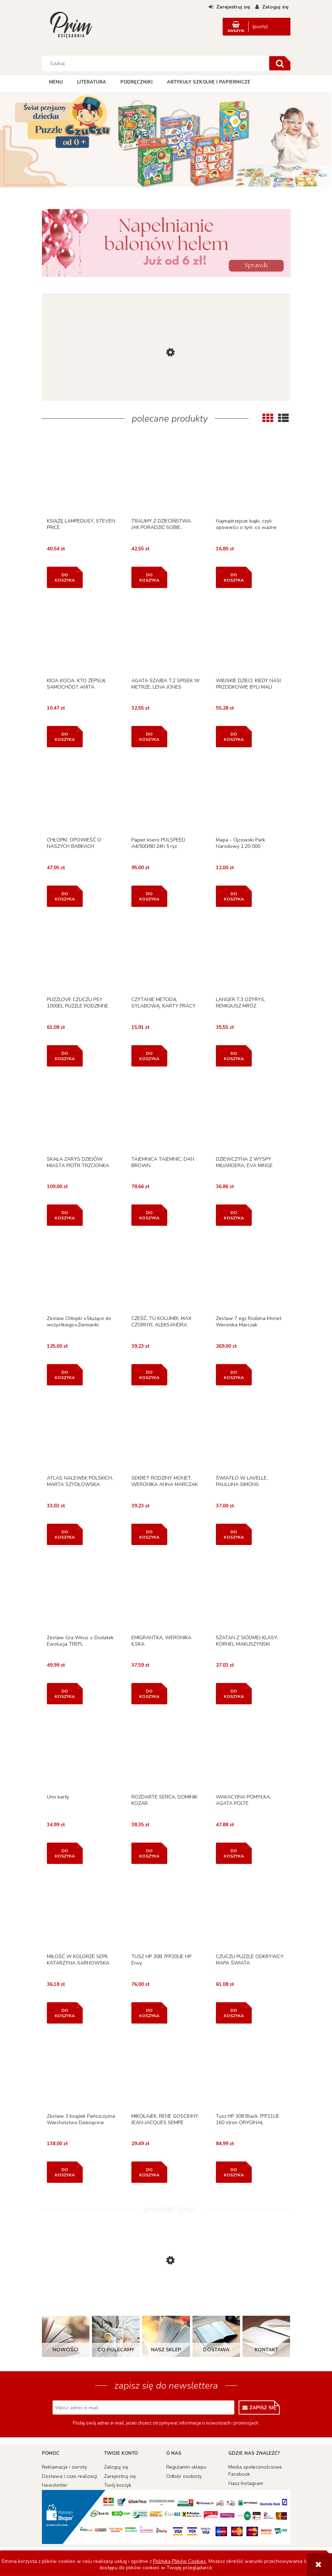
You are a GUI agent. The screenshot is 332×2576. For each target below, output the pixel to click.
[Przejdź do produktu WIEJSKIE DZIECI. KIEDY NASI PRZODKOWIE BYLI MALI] (250, 638)
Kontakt (266, 2349)
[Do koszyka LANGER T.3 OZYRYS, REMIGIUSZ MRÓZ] (234, 1056)
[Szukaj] (279, 63)
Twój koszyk (117, 2485)
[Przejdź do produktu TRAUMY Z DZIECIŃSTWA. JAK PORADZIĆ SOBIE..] (166, 478)
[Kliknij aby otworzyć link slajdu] (166, 141)
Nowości (65, 2349)
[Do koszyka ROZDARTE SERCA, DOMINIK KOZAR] (149, 1853)
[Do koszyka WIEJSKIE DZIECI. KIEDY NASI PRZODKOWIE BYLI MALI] (234, 736)
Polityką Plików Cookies (179, 2561)
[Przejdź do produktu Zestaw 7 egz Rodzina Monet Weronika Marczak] (250, 1275)
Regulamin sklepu (186, 2467)
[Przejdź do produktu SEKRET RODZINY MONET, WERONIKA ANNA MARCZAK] (166, 1435)
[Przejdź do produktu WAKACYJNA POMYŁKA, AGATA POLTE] (250, 1754)
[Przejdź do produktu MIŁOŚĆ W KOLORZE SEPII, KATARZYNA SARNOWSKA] (81, 1914)
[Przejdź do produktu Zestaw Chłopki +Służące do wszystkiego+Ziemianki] (81, 1275)
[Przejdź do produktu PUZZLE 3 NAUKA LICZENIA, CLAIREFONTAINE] (166, 2296)
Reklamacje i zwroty (64, 2467)
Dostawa (216, 2349)
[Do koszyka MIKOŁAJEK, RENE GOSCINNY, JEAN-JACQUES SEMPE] (149, 2172)
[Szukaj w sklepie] (156, 63)
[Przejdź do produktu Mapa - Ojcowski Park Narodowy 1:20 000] (250, 797)
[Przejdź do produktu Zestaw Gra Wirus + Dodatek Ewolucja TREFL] (81, 1595)
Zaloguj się (116, 2467)
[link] (166, 243)
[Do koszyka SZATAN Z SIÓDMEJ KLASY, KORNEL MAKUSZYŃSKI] (234, 1693)
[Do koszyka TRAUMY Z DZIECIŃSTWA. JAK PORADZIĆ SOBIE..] (149, 577)
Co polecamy (116, 2349)
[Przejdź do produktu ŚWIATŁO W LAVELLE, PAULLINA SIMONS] (250, 1435)
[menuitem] (56, 82)
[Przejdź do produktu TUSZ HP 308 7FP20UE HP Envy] (166, 1914)
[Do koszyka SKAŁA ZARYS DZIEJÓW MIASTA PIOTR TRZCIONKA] (65, 1215)
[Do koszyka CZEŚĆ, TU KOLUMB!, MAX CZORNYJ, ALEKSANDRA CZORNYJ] (149, 1374)
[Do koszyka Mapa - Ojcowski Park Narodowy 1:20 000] (234, 896)
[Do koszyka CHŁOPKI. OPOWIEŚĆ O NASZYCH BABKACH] (65, 896)
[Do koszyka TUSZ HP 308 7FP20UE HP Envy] (149, 2013)
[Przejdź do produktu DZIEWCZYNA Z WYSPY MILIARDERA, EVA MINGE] (250, 1116)
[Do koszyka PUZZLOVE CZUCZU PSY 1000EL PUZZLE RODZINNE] (65, 1056)
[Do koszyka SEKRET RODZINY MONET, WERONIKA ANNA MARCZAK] (149, 1534)
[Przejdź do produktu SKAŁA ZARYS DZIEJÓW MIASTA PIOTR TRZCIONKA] (81, 1116)
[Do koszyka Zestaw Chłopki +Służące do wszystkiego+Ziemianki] (65, 1374)
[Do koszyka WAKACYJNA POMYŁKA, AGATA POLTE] (234, 1853)
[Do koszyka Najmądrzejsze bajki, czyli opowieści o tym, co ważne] (234, 577)
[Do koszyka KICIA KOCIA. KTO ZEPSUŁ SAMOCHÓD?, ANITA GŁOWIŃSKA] (65, 736)
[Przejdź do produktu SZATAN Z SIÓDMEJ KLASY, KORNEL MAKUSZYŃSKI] (250, 1595)
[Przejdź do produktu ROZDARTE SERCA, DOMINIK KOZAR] (166, 1754)
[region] (166, 141)
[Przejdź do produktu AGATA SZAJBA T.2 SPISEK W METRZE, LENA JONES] (166, 638)
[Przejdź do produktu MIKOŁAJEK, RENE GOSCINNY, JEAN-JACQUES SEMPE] (166, 2073)
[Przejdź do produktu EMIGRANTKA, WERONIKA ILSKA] (166, 1595)
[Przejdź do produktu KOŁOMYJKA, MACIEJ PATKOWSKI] (166, 395)
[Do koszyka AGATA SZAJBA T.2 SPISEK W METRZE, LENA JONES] (149, 736)
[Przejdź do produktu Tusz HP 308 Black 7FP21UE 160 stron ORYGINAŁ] (250, 2073)
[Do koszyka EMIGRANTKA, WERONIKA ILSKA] (149, 1693)
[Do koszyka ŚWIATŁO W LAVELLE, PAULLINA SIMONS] (234, 1534)
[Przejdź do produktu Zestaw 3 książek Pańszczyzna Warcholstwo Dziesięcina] (81, 2073)
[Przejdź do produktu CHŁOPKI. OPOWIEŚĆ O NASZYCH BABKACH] (81, 797)
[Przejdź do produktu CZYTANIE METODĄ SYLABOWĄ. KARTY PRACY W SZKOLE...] (166, 957)
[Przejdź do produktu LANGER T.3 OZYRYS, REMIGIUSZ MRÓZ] (250, 957)
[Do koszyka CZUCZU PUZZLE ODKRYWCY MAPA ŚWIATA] (234, 2013)
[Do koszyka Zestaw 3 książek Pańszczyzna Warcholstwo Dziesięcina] (65, 2172)
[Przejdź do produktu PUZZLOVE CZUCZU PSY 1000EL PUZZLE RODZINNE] (81, 957)
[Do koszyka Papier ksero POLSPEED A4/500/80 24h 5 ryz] (149, 896)
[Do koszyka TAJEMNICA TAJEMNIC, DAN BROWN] (149, 1215)
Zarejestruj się (120, 2476)
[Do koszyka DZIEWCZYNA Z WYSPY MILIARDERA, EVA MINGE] (234, 1215)
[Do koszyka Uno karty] (65, 1853)
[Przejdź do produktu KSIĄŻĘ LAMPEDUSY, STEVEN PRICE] (81, 478)
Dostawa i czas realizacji (69, 2476)
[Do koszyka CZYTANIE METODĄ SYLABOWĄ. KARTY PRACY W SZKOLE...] (149, 1056)
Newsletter (54, 2485)
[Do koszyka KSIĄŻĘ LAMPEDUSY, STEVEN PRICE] (65, 577)
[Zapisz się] (259, 2407)
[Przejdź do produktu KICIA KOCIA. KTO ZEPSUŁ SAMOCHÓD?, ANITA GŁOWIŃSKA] (81, 638)
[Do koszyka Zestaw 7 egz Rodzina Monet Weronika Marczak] (234, 1374)
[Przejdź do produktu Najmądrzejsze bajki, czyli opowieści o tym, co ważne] (250, 478)
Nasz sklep (166, 2349)
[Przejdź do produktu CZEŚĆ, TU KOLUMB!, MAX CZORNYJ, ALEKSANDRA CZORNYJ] (166, 1275)
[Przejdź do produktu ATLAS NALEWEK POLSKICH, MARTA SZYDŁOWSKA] (81, 1435)
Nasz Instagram (245, 2483)
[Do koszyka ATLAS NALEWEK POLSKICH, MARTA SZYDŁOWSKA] (65, 1534)
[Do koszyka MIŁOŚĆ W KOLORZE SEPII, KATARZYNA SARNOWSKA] (65, 2013)
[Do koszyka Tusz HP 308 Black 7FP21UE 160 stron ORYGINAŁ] (234, 2172)
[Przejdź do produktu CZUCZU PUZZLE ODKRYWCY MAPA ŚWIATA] (250, 1914)
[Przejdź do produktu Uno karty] (81, 1754)
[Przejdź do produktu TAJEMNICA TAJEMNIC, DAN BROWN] (166, 1116)
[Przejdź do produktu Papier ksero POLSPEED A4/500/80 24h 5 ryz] (166, 797)
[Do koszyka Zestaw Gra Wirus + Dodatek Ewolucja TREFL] (65, 1693)
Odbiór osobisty (184, 2476)
